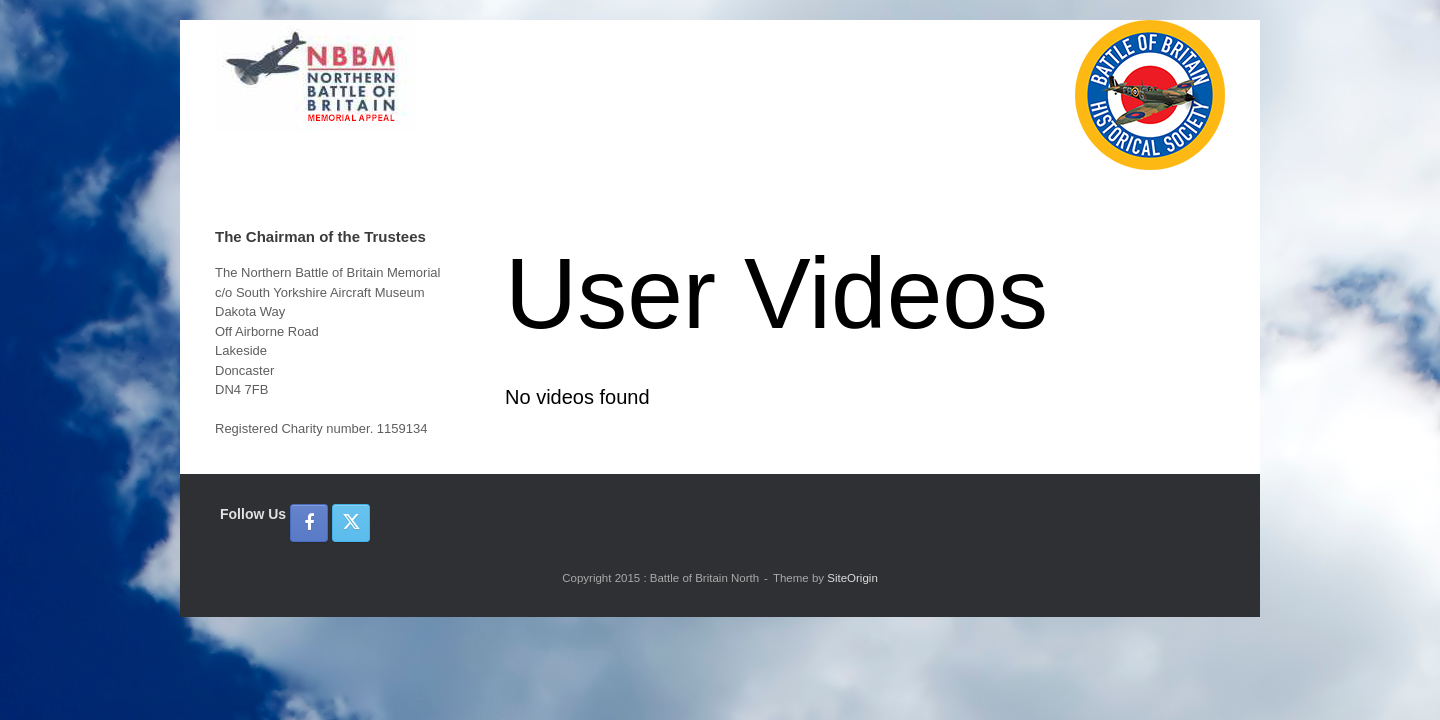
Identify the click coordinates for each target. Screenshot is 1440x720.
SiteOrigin (852, 578)
